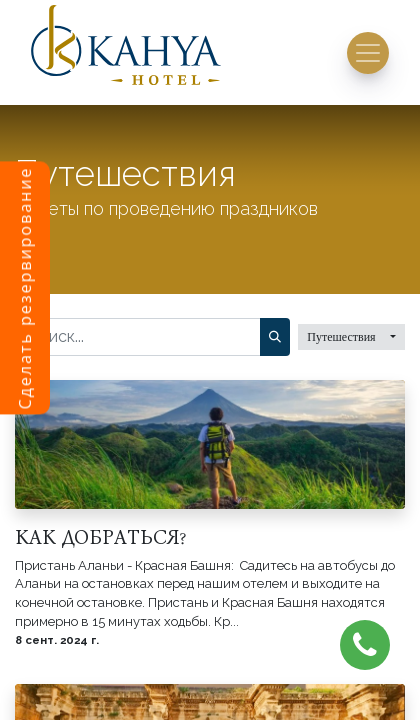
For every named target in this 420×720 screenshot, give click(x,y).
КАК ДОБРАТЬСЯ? (100, 537)
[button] (351, 337)
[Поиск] (275, 337)
